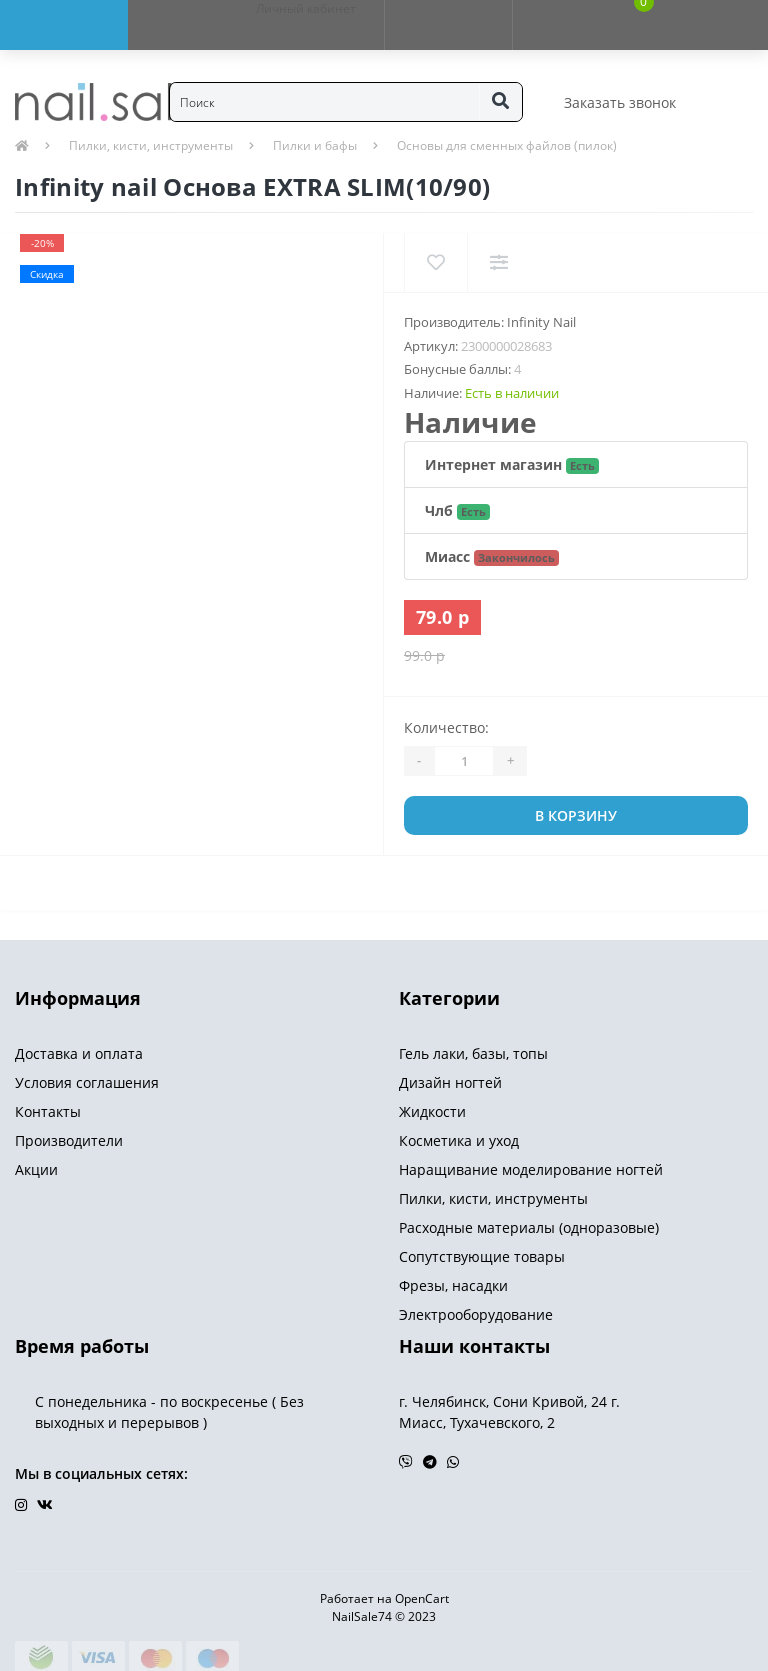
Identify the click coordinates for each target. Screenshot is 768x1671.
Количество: (446, 727)
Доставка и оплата (79, 1053)
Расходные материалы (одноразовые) (529, 1227)
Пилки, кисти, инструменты (151, 145)
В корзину (576, 815)
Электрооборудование (476, 1314)
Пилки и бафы (315, 145)
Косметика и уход (459, 1140)
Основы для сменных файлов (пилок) (507, 145)
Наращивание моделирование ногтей (531, 1169)
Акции (36, 1169)
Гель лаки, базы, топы (473, 1053)
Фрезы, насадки (453, 1285)
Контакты (48, 1111)
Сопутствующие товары (482, 1256)
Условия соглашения (87, 1082)
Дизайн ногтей (450, 1082)
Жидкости (432, 1111)
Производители (69, 1140)
